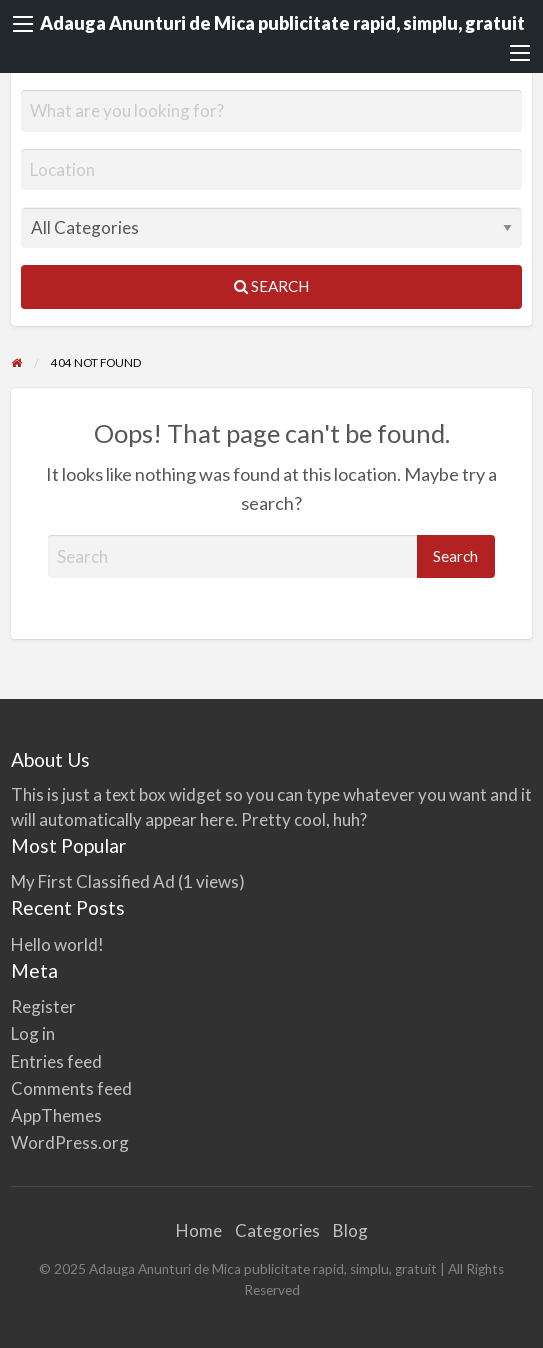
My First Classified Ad (93, 881)
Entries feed (56, 1061)
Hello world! (57, 944)
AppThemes (56, 1115)
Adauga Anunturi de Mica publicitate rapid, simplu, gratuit (282, 23)
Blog (350, 1230)
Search (271, 286)
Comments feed (71, 1088)
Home (199, 1230)
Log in (33, 1033)
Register (43, 1006)
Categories (277, 1230)
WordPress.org (70, 1142)
